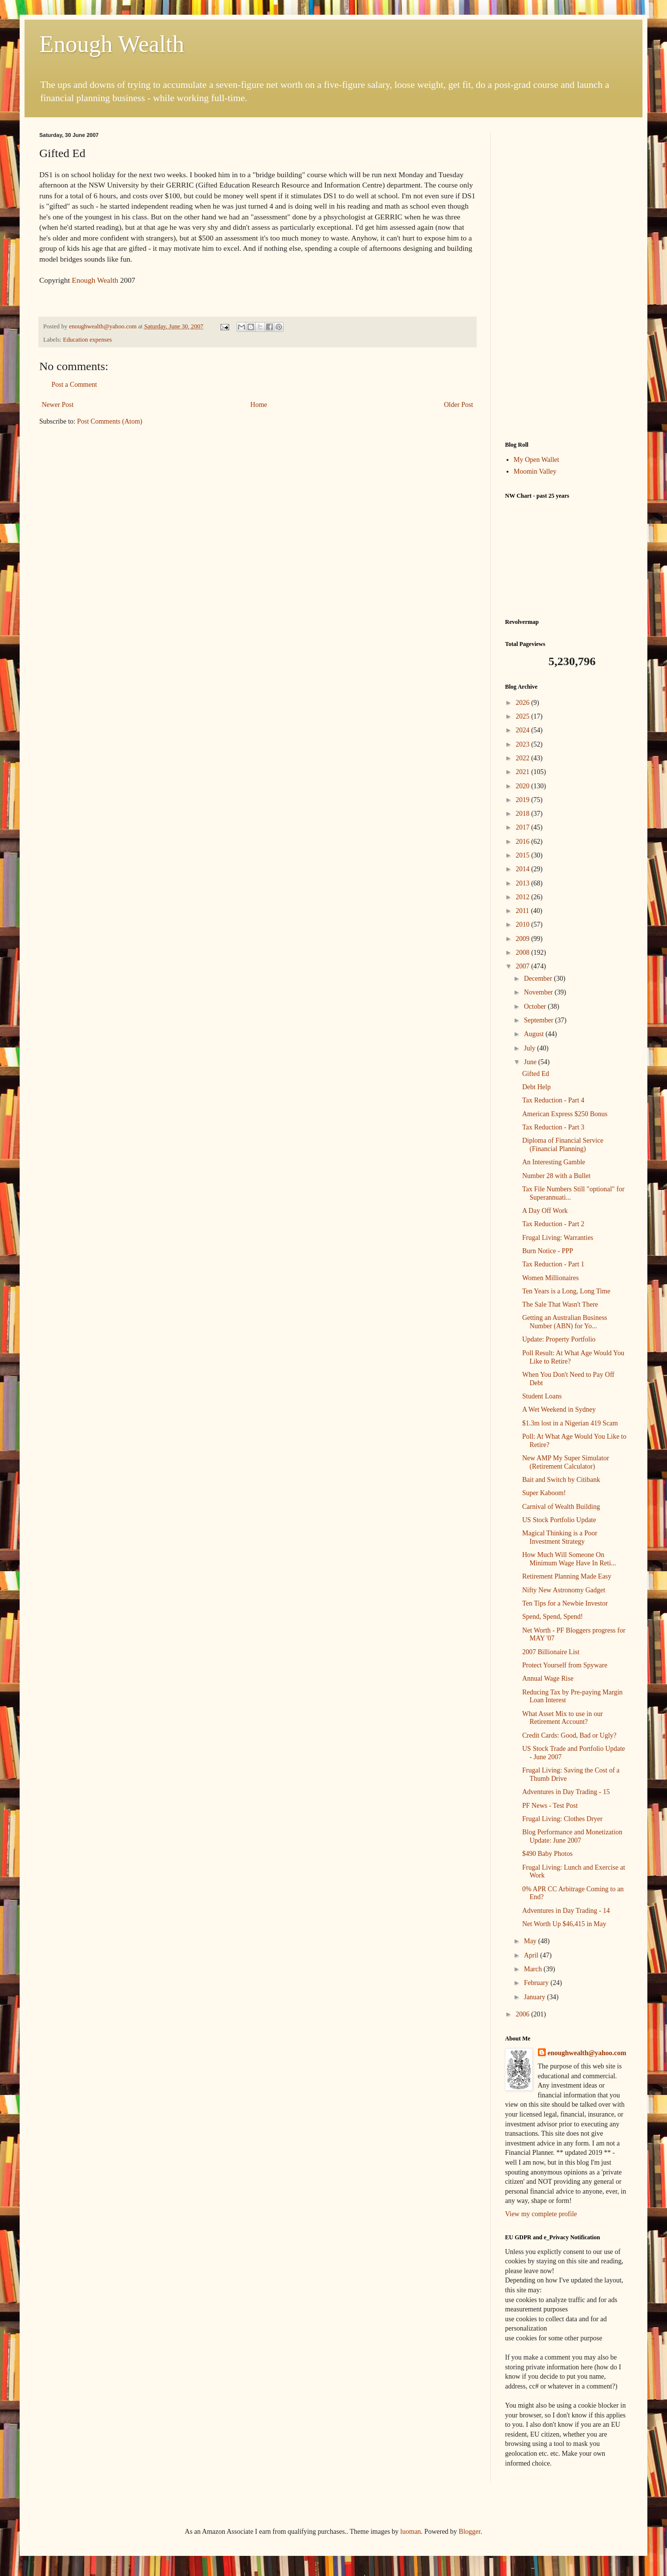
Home (258, 404)
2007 (524, 966)
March (533, 1969)
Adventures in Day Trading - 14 (566, 1910)
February (537, 1982)
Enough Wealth (111, 44)
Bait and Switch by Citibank (561, 1479)
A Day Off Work (545, 1210)
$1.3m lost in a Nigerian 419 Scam (570, 1423)
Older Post (459, 404)
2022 (524, 758)
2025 (524, 716)
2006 (524, 2014)
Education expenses (87, 339)
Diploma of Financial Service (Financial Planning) (562, 1145)
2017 (524, 827)
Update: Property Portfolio (558, 1339)
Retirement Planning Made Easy (567, 1576)
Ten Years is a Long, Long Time (566, 1291)
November (539, 992)
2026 (524, 702)
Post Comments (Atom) (109, 421)
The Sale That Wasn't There (560, 1304)
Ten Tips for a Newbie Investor (565, 1603)
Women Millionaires (550, 1278)
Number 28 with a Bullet (556, 1176)
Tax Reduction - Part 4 (553, 1100)
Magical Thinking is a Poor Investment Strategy (559, 1537)
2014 (524, 869)
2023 (524, 744)
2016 (524, 841)
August (534, 1034)
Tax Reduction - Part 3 (553, 1127)
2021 (524, 772)
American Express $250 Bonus (565, 1114)
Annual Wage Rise (547, 1678)
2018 (524, 813)
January (535, 1997)
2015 (524, 855)
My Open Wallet (537, 459)
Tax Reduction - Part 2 (553, 1224)
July (530, 1048)
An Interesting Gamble (553, 1162)
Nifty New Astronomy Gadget (563, 1590)
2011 (523, 910)
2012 (524, 897)
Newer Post (58, 404)
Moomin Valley (535, 471)
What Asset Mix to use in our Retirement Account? (562, 1718)
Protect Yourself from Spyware (564, 1665)
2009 (524, 938)
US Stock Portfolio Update (559, 1520)
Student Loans (542, 1396)
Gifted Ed (535, 1073)
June (531, 1062)
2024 (524, 730)
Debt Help (536, 1087)
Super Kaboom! (544, 1493)
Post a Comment (74, 384)
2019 (524, 800)
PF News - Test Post (550, 1805)
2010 (524, 924)
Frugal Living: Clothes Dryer (562, 1819)
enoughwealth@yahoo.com (587, 2053)
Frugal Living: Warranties (557, 1237)
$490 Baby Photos (547, 1853)
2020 (524, 786)
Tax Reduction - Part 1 (553, 1264)
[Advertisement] (566, 279)
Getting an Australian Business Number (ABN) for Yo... (564, 1322)
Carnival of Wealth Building (561, 1506)
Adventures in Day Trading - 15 (566, 1792)
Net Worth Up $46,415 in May (564, 1924)
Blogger (469, 2531)
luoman (410, 2531)
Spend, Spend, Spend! (552, 1616)
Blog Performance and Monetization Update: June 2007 (572, 1836)
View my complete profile (541, 2214)
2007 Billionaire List (551, 1652)
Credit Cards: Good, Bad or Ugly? (569, 1735)
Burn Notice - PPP (547, 1251)
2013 (524, 883)
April (532, 1955)
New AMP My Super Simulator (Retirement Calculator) (565, 1462)
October (536, 1006)
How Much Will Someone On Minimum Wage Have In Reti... (569, 1559)
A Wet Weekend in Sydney (559, 1409)
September (539, 1020)
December (539, 978)
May (531, 1941)
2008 (524, 952)
